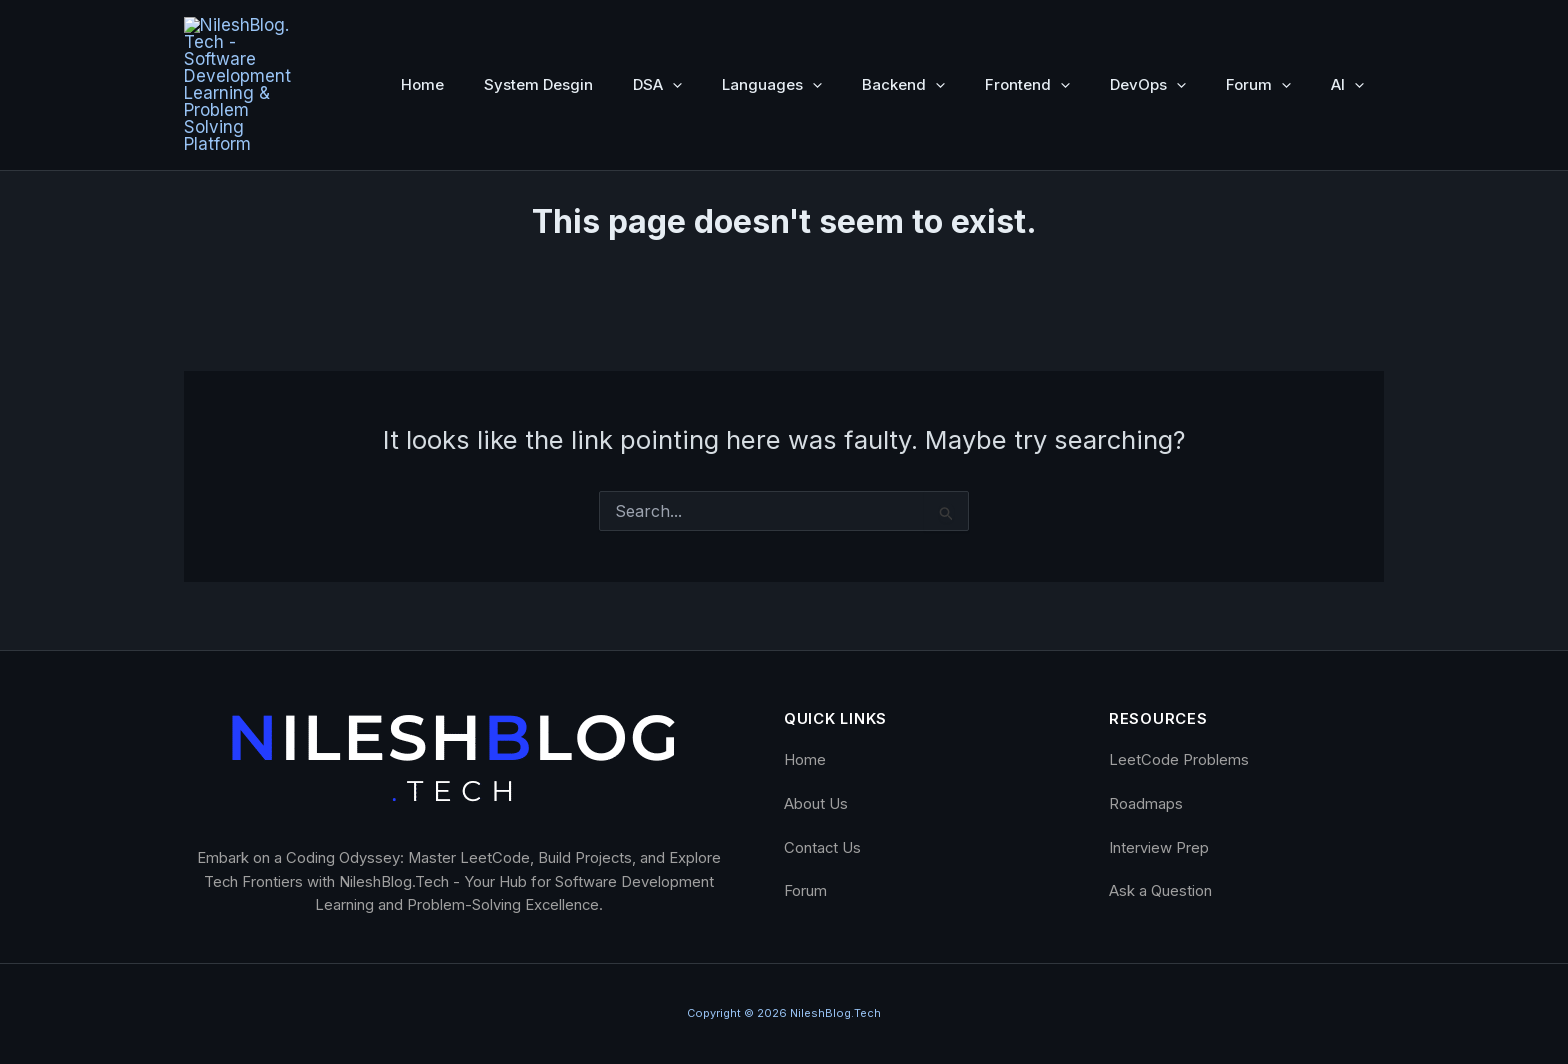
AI (1347, 31)
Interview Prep (1159, 847)
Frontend (1027, 31)
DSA (657, 31)
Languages (772, 31)
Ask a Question (1160, 891)
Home (422, 30)
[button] (672, 31)
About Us (816, 804)
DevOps (1148, 31)
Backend (903, 31)
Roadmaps (1146, 804)
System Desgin (538, 30)
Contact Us (822, 847)
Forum (1258, 31)
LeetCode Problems (1179, 760)
